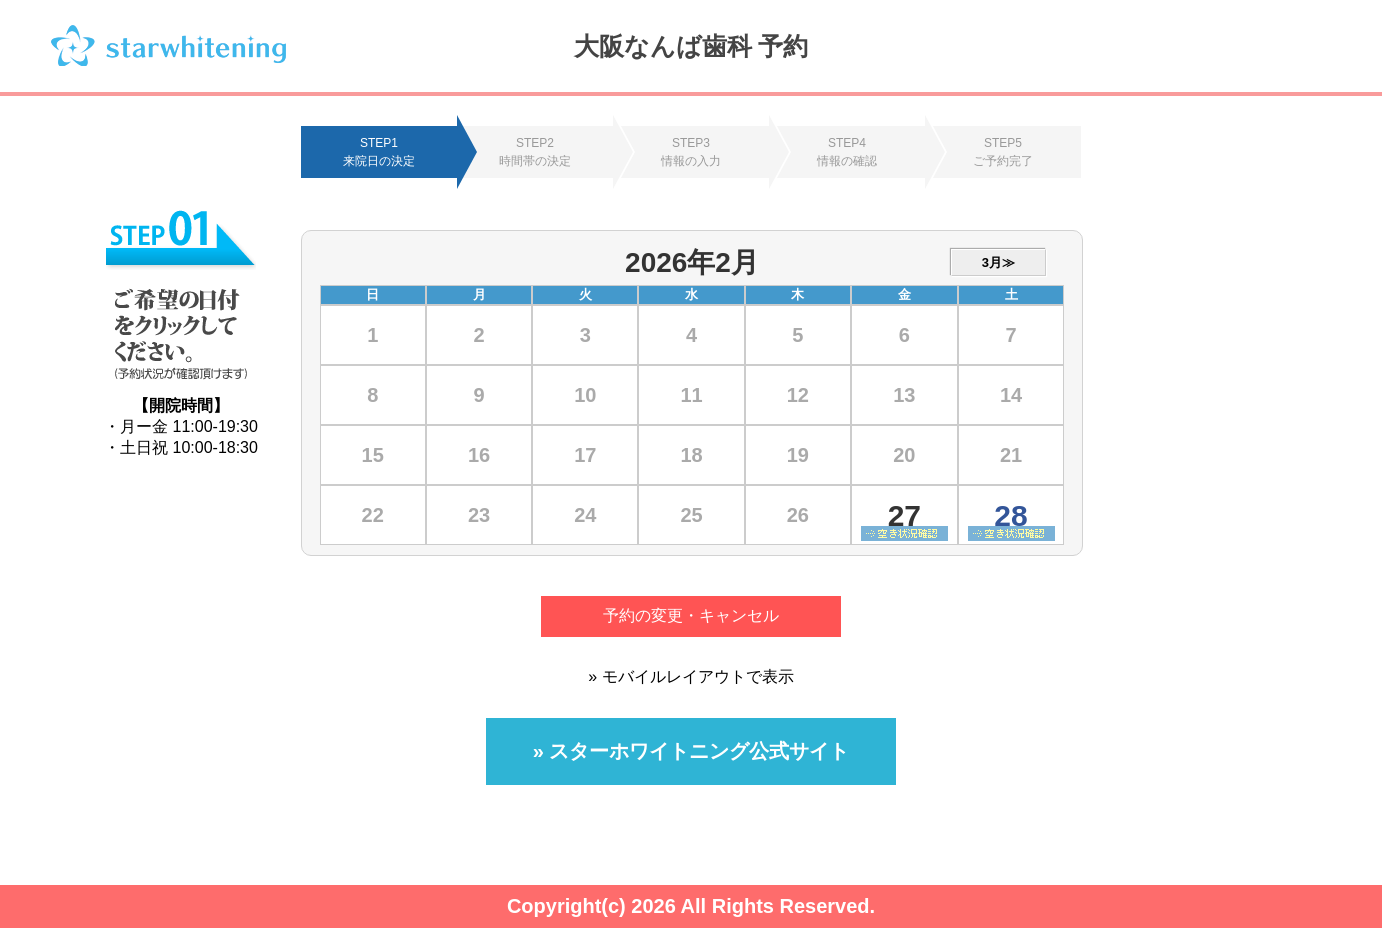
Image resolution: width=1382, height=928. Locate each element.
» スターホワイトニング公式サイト (691, 751)
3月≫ (998, 262)
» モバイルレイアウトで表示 (690, 676)
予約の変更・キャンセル (691, 615)
